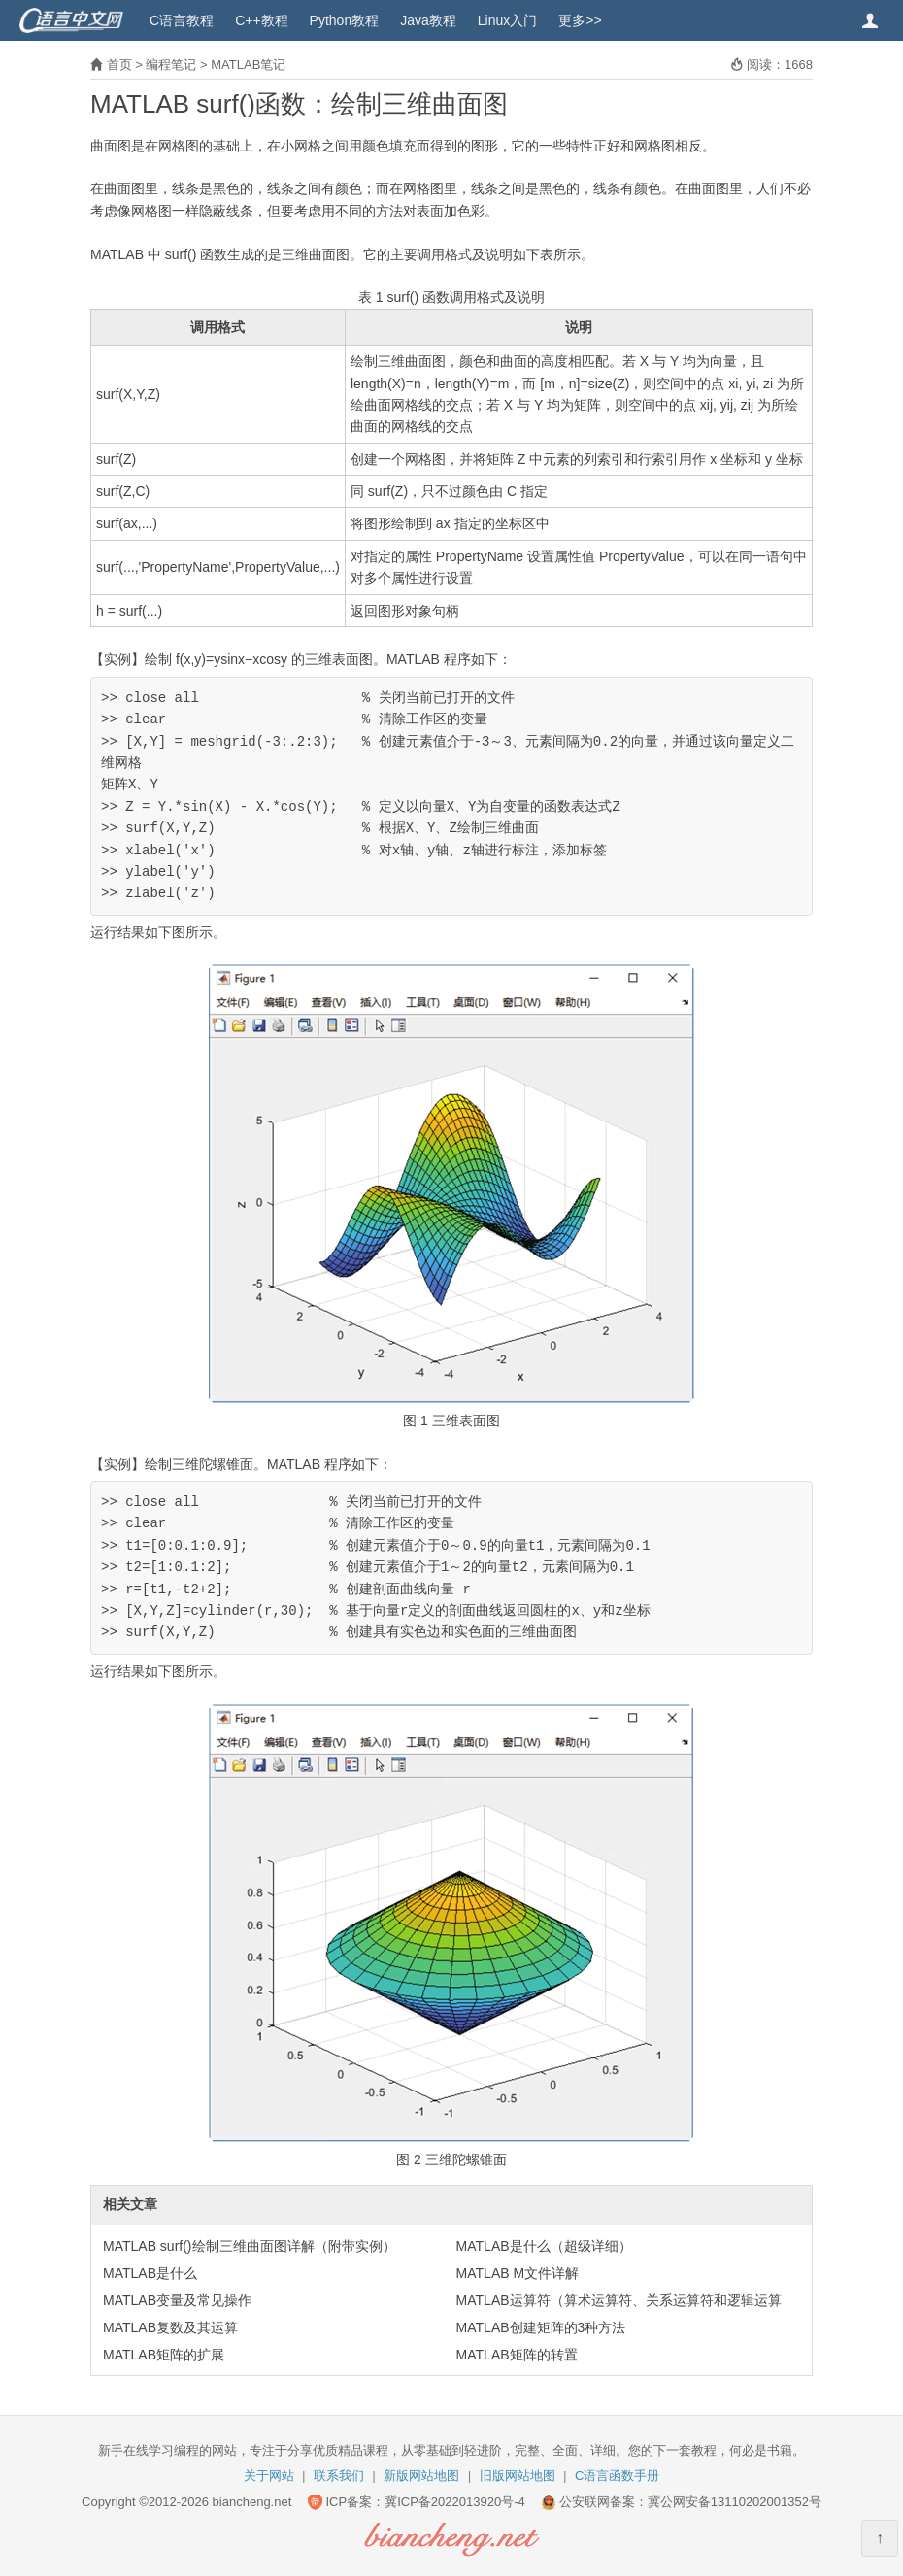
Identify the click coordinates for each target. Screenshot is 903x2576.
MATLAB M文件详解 (518, 2273)
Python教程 (345, 20)
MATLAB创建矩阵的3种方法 (541, 2327)
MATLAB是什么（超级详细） (544, 2246)
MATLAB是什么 (150, 2273)
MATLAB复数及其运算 (170, 2327)
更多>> (579, 20)
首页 (119, 64)
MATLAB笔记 (248, 64)
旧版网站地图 (517, 2475)
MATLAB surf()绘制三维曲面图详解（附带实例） (249, 2246)
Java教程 (428, 20)
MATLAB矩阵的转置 (517, 2354)
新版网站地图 (421, 2475)
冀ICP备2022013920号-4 (455, 2501)
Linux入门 (507, 20)
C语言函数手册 (617, 2475)
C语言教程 (182, 20)
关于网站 (269, 2475)
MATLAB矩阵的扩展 (163, 2354)
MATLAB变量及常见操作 (177, 2300)
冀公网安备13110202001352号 (734, 2501)
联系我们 (339, 2475)
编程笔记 (171, 64)
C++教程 (261, 20)
